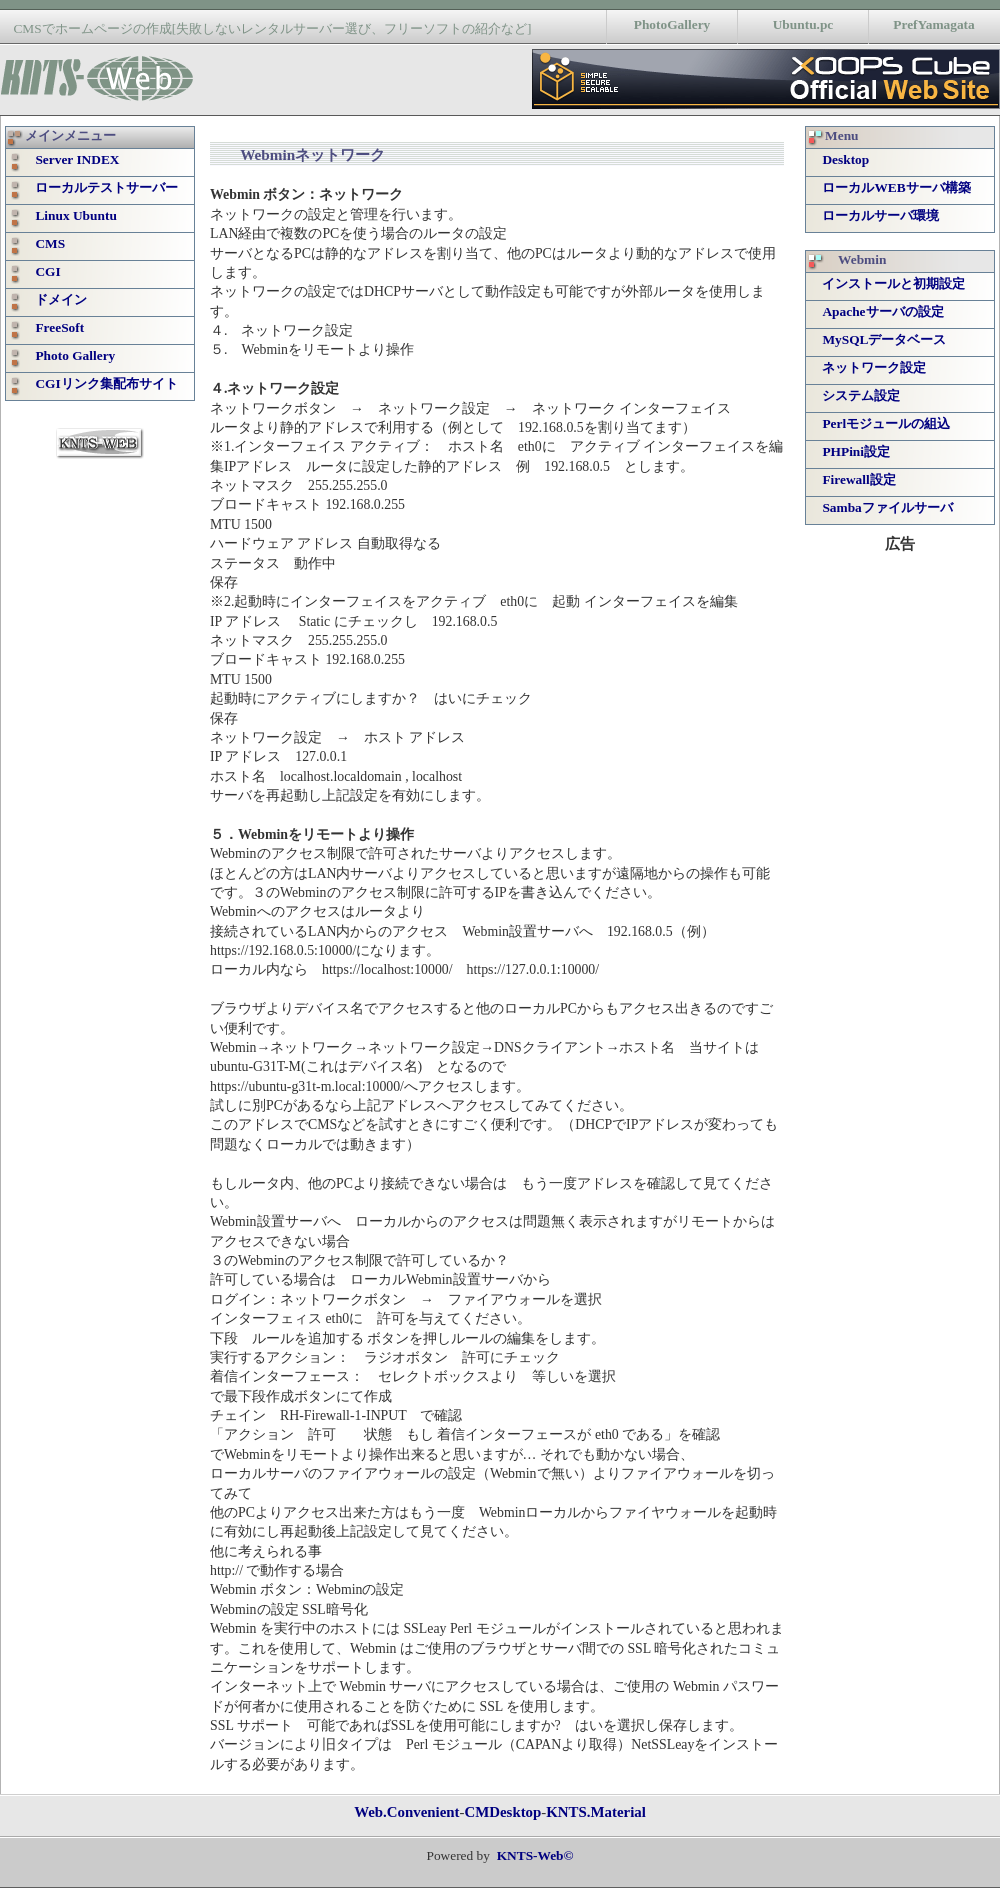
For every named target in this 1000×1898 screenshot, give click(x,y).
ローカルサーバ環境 (880, 215)
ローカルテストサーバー (100, 187)
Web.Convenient (406, 1812)
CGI (41, 271)
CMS (43, 243)
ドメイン (54, 299)
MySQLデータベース (884, 339)
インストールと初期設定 (893, 283)
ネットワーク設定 (874, 367)
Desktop (845, 159)
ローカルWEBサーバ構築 (896, 187)
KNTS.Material (596, 1812)
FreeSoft (53, 327)
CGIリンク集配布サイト (99, 383)
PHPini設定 (856, 451)
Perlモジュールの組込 (886, 423)
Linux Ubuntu (69, 215)
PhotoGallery (672, 24)
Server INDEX (70, 159)
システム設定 (861, 395)
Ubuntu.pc (803, 24)
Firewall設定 (858, 479)
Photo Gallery (68, 355)
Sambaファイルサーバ (887, 507)
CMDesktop (502, 1812)
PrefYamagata (933, 24)
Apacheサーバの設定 (882, 311)
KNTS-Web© (535, 1855)
